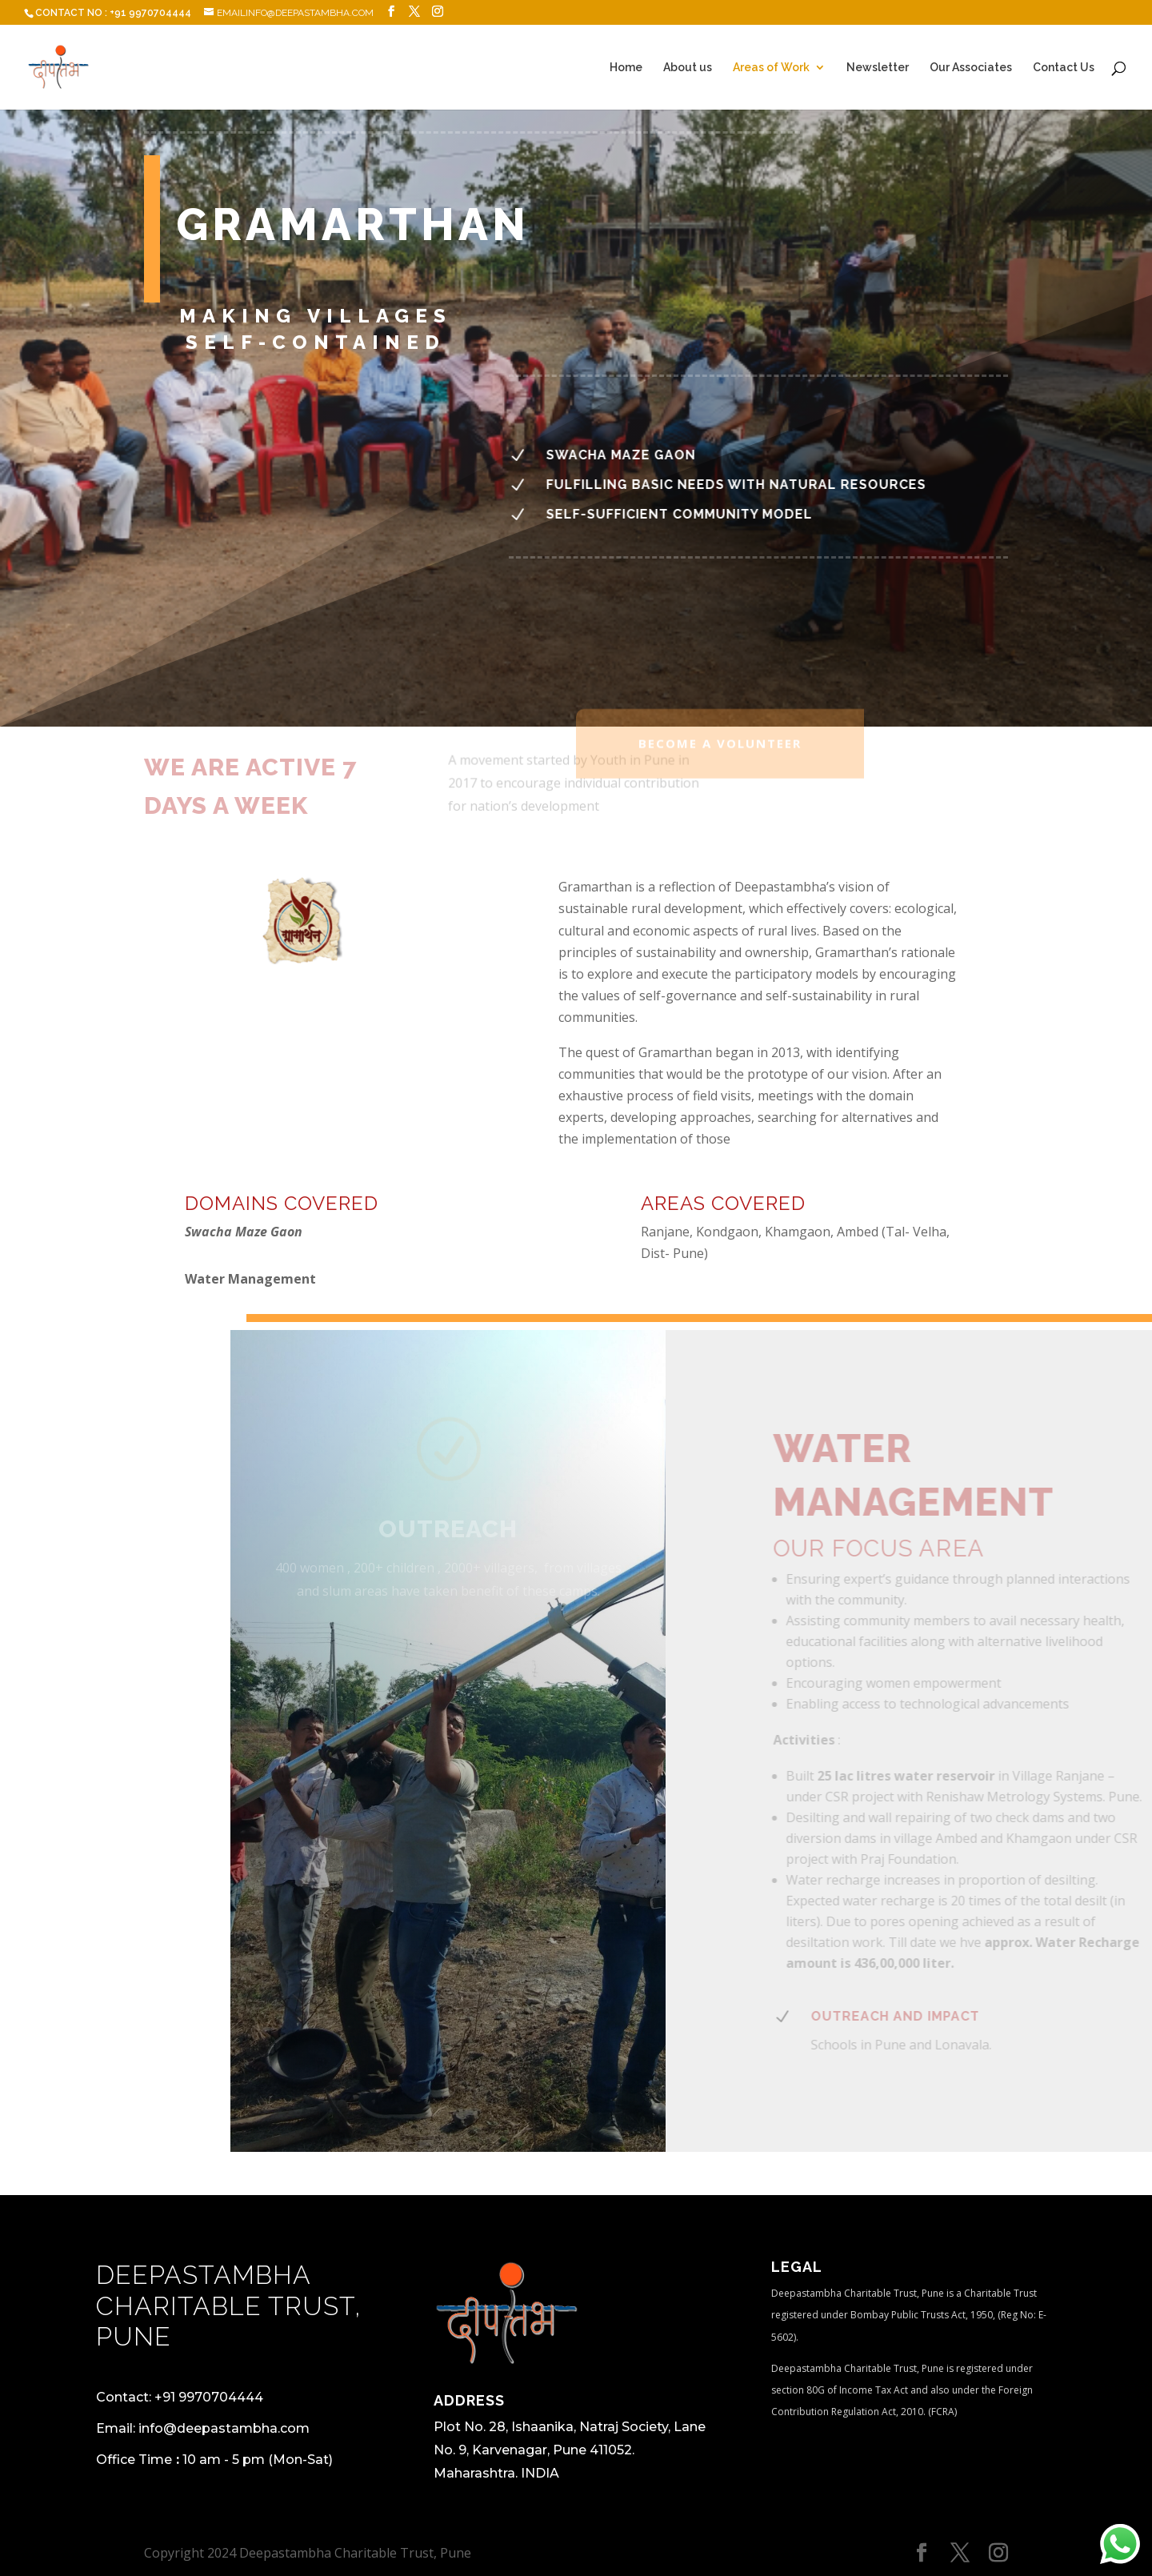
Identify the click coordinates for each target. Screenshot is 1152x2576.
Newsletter (877, 68)
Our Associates (971, 68)
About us (687, 68)
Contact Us (1063, 68)
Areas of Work (771, 68)
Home (626, 68)
